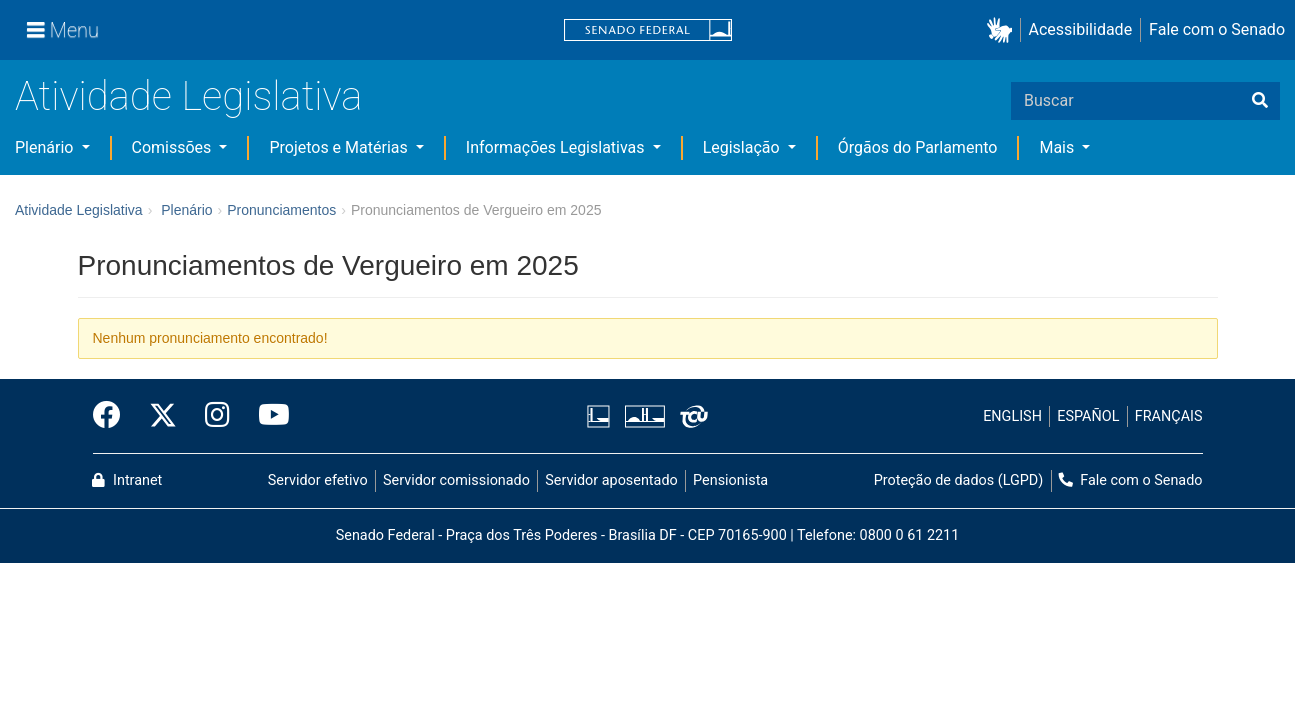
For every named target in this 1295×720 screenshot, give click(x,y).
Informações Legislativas (557, 147)
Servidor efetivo (318, 480)
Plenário (46, 147)
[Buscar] (1260, 101)
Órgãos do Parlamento (918, 147)
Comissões (174, 147)
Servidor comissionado (456, 480)
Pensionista (730, 480)
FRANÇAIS (1169, 416)
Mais (1058, 147)
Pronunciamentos (281, 210)
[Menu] (63, 30)
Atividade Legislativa (188, 96)
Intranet (127, 480)
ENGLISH (1012, 416)
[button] (1003, 30)
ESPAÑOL (1088, 416)
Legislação (743, 147)
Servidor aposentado (611, 480)
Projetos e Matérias (340, 147)
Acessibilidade (1081, 29)
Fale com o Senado (1217, 29)
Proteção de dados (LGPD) (959, 480)
